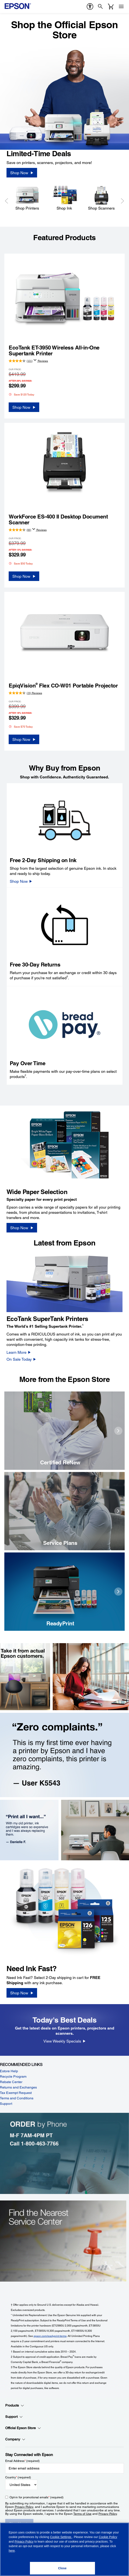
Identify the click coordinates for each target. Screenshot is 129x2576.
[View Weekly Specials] (64, 2041)
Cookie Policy (108, 2537)
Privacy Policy (24, 2507)
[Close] (62, 2568)
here (12, 2550)
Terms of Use (82, 2513)
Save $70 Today (21, 726)
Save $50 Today (21, 563)
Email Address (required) (22, 2461)
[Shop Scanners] (101, 197)
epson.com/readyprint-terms (50, 2336)
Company (15, 2439)
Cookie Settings (61, 2537)
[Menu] (121, 6)
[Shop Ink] (64, 197)
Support (14, 2416)
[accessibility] (90, 6)
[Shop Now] (22, 172)
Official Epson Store (23, 2428)
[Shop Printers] (27, 197)
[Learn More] (19, 1352)
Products (14, 2405)
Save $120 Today (21, 394)
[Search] (100, 6)
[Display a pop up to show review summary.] (35, 360)
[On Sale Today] (21, 1359)
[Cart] (110, 6)
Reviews (42, 361)
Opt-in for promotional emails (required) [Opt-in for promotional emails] (37, 2497)
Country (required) (18, 2477)
